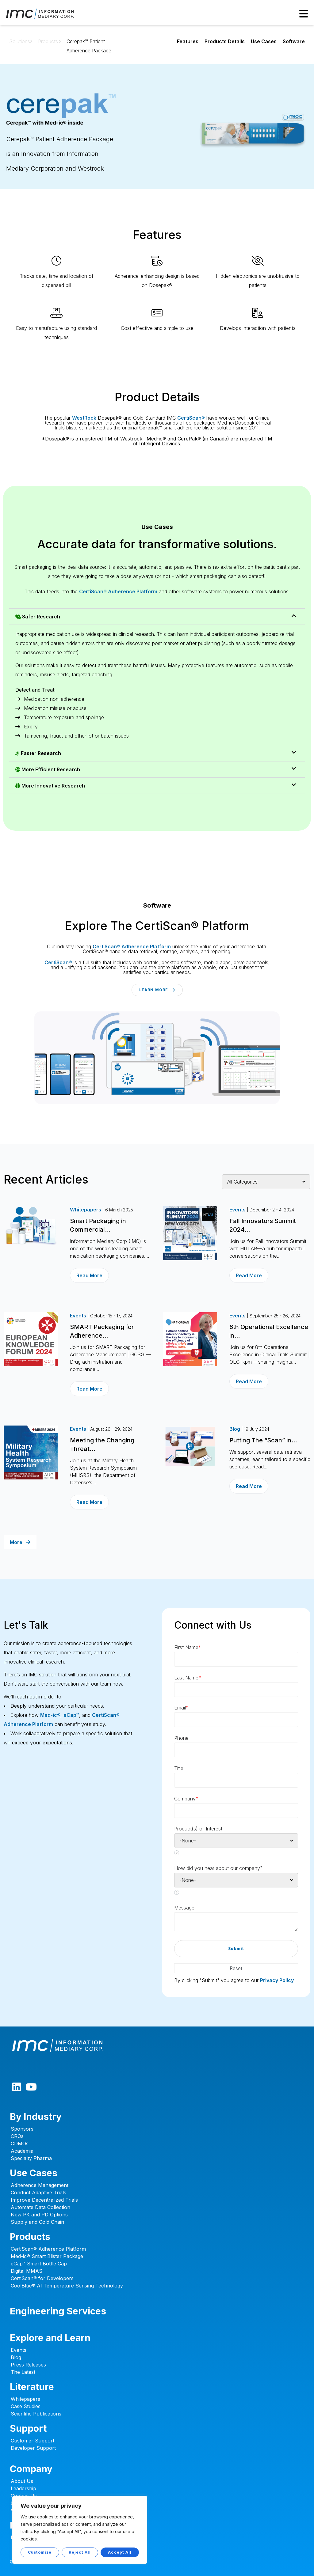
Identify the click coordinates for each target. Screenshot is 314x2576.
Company (186, 1799)
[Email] (236, 1719)
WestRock (84, 418)
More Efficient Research (47, 769)
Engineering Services (58, 2311)
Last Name (187, 1678)
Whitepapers (85, 1210)
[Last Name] (236, 1689)
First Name (187, 1647)
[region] (79, 2530)
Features (187, 41)
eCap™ (71, 1715)
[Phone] (236, 1750)
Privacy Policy (277, 1980)
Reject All (80, 2552)
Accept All (120, 2552)
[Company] (236, 1810)
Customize (40, 2552)
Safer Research (37, 617)
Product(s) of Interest (198, 1829)
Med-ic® (50, 1715)
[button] (157, 617)
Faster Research (38, 753)
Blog (234, 1429)
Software (294, 41)
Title (178, 1768)
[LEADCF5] (236, 1921)
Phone (181, 1738)
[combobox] (236, 1840)
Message (184, 1908)
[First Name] (236, 1659)
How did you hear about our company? (218, 1868)
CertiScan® (191, 418)
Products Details (225, 41)
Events (237, 1210)
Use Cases (264, 41)
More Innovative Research (50, 786)
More (20, 1542)
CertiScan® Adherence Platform (118, 591)
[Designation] (236, 1780)
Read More (89, 1275)
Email (181, 1708)
